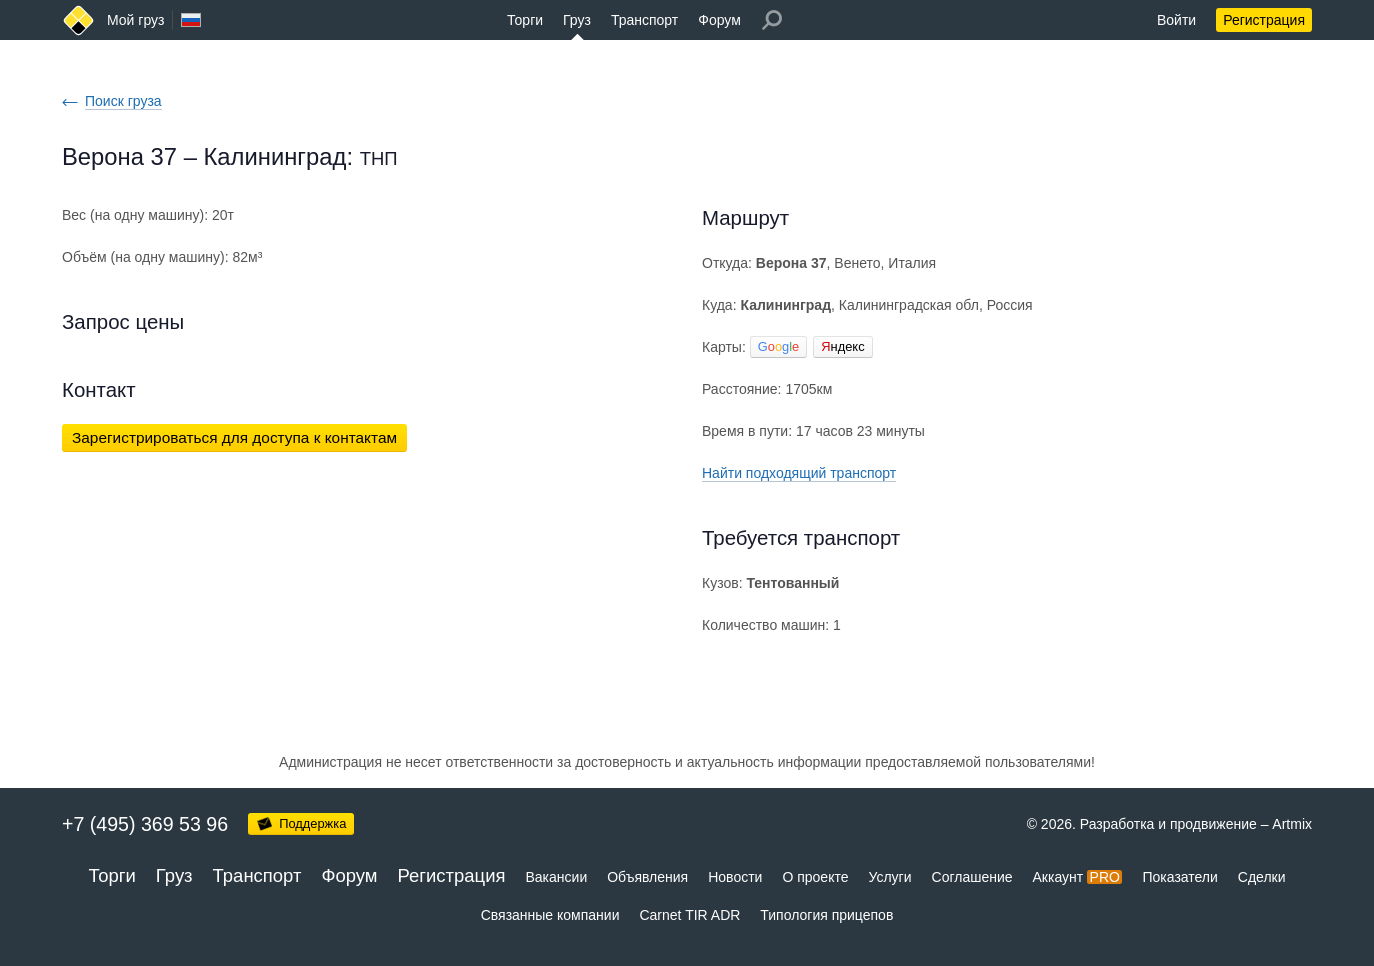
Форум (719, 20)
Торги (525, 20)
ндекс (842, 346)
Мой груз (135, 20)
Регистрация (1264, 20)
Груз (577, 20)
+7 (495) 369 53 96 (145, 824)
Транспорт (644, 20)
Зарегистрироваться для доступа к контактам (234, 437)
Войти (1176, 20)
